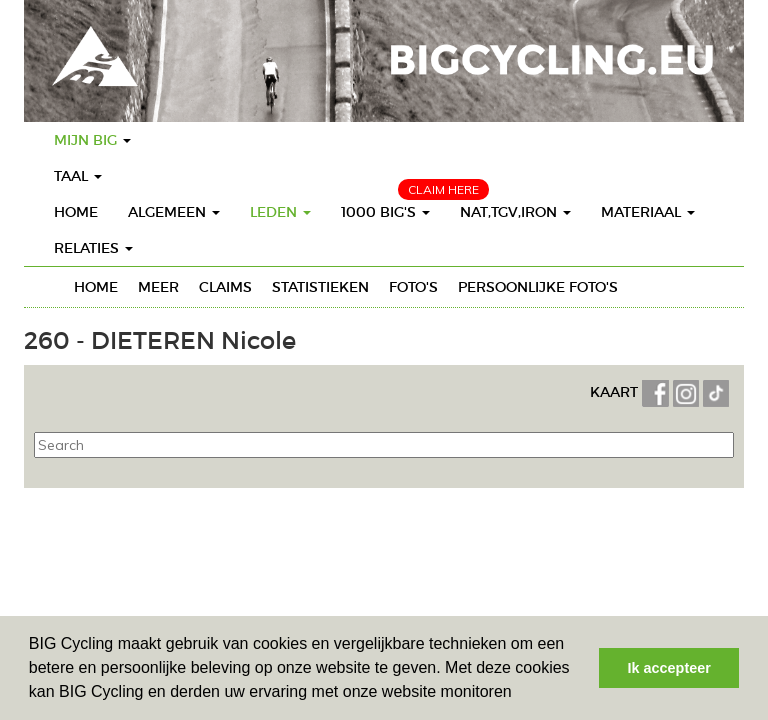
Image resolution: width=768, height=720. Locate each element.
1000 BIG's (385, 212)
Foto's (413, 287)
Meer (158, 287)
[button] (519, 694)
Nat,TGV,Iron (515, 212)
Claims (225, 287)
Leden (280, 212)
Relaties (93, 248)
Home (76, 212)
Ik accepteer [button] (669, 668)
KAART (616, 392)
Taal (78, 176)
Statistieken (320, 287)
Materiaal (648, 212)
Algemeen (174, 212)
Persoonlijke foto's (538, 287)
